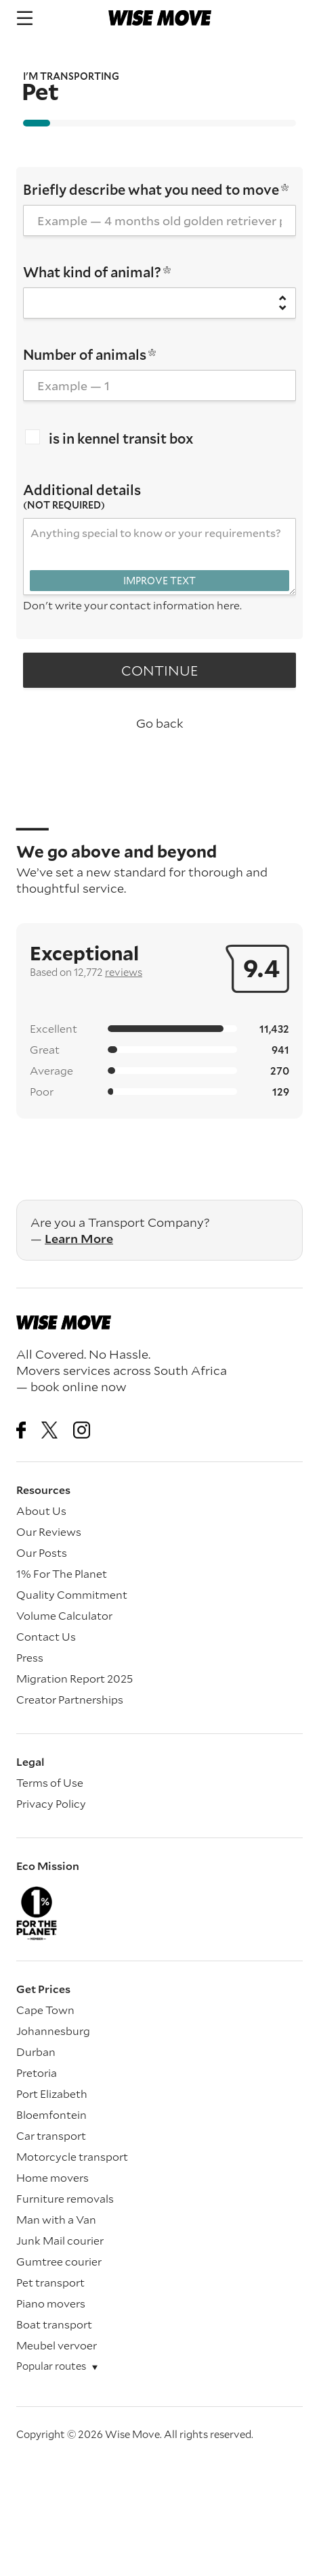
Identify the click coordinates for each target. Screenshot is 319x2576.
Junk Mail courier (60, 2240)
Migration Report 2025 (74, 1678)
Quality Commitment (71, 1594)
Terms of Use (49, 1782)
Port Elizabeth (51, 2093)
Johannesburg (53, 2030)
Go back (160, 723)
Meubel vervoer (56, 2345)
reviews (123, 972)
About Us (41, 1510)
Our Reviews (48, 1531)
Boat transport (54, 2324)
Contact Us (46, 1636)
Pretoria (36, 2072)
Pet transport (50, 2282)
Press (29, 1657)
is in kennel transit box (110, 438)
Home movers (52, 2177)
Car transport (51, 2135)
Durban (36, 2051)
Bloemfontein (51, 2114)
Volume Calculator (64, 1615)
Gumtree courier (59, 2261)
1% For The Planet (61, 1573)
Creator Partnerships (69, 1699)
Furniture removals (65, 2198)
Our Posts (41, 1552)
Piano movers (50, 2303)
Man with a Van (56, 2219)
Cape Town (45, 2010)
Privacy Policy (51, 1803)
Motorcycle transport (72, 2156)
